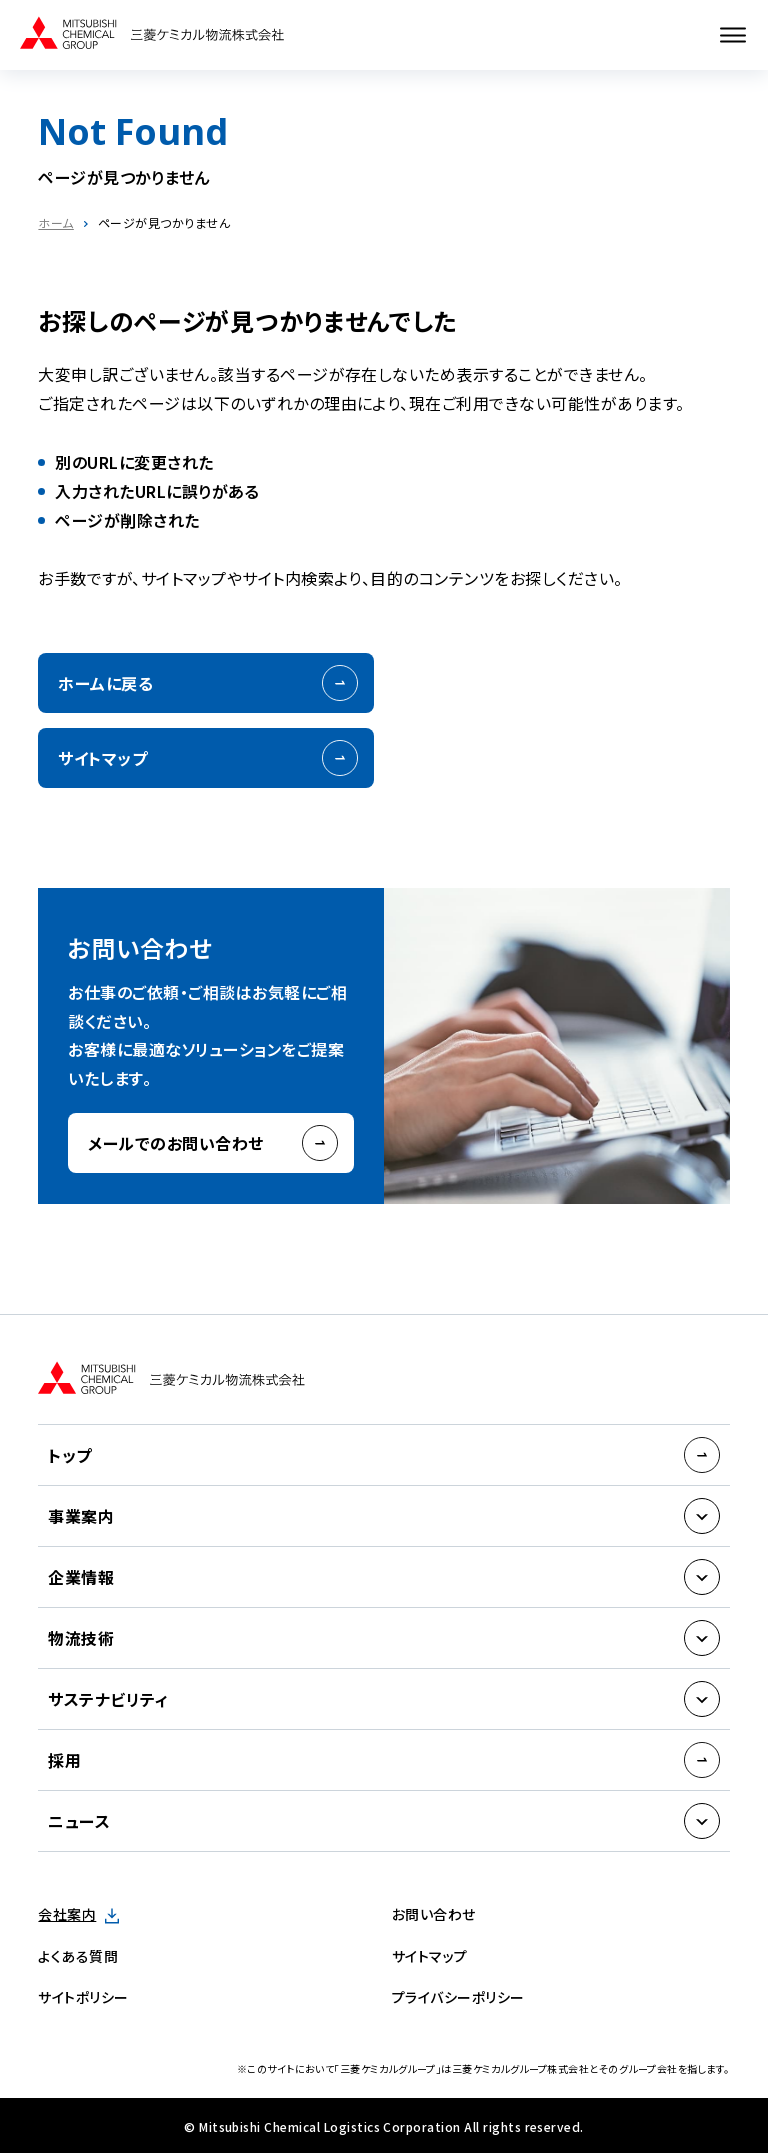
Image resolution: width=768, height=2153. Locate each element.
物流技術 (81, 1638)
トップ (69, 1455)
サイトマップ (102, 758)
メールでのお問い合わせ (175, 1143)
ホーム (55, 222)
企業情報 (81, 1577)
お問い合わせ (434, 1914)
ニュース (79, 1821)
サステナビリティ (108, 1699)
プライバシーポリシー (458, 1997)
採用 (64, 1760)
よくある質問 (78, 1956)
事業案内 (81, 1516)
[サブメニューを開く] (702, 1516)
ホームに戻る (105, 683)
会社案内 (67, 1914)
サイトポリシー (83, 1997)
